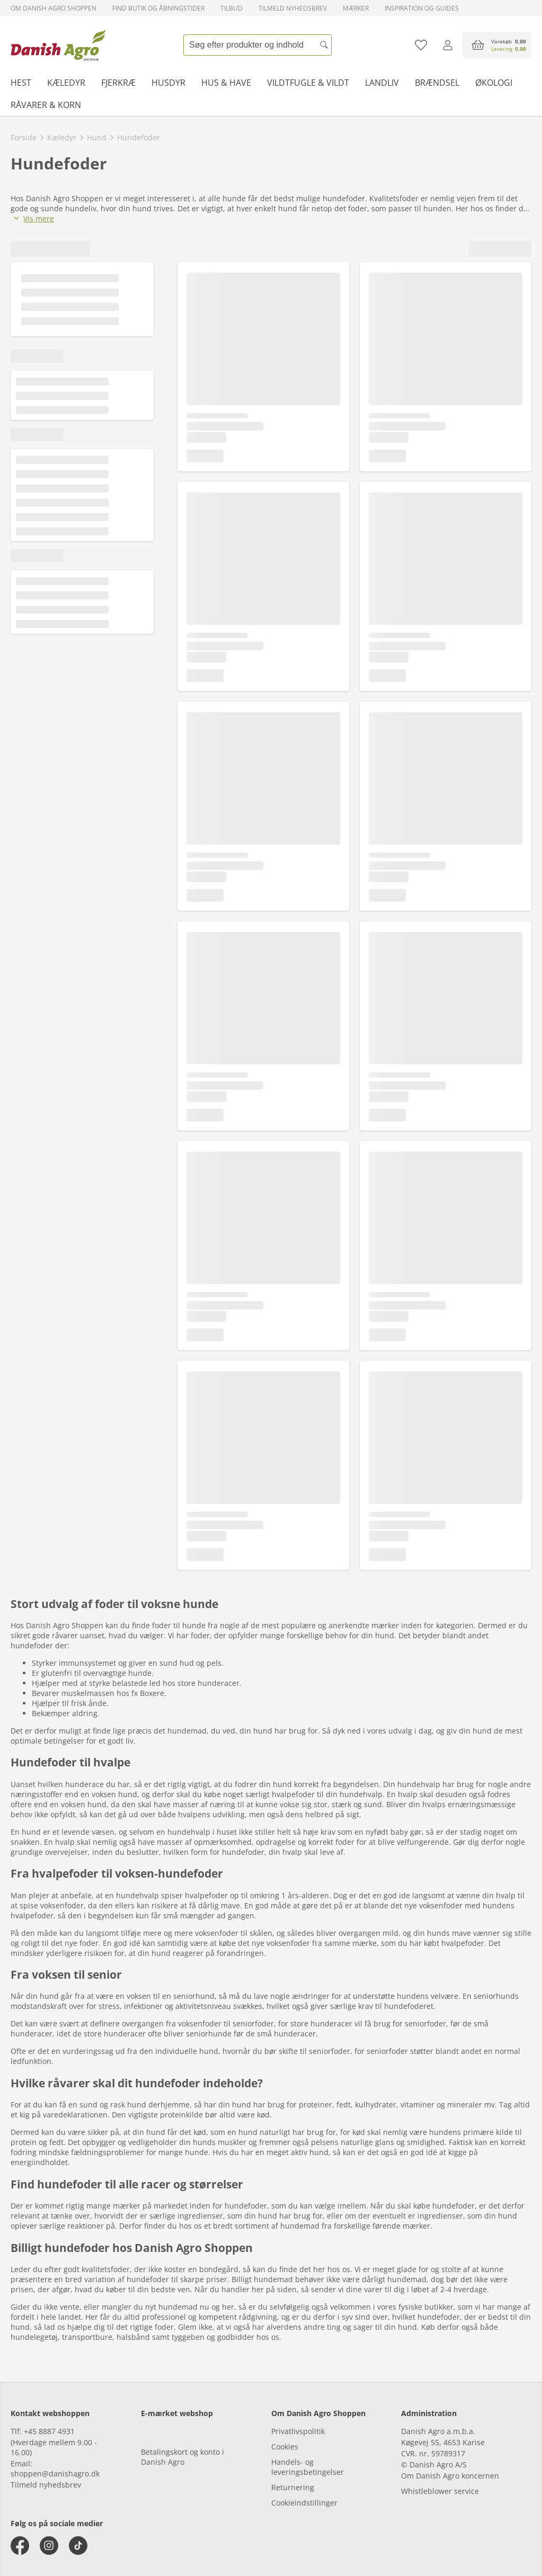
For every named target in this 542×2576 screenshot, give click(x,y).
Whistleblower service (440, 2491)
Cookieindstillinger (304, 2503)
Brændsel (437, 82)
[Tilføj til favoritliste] (421, 45)
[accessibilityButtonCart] (496, 45)
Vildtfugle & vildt (308, 82)
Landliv (382, 82)
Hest (21, 82)
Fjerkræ (118, 82)
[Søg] (324, 45)
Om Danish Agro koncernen (450, 2476)
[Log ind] (447, 45)
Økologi (493, 82)
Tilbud (231, 8)
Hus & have (226, 82)
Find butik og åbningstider (158, 8)
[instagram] (49, 2545)
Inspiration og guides (422, 8)
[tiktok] (78, 2545)
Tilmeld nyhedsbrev (293, 8)
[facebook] (20, 2545)
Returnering (292, 2487)
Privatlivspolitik (298, 2431)
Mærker (356, 8)
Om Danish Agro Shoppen (53, 8)
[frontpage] (58, 45)
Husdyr (168, 82)
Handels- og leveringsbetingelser (307, 2467)
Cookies (284, 2447)
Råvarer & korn (46, 105)
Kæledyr (66, 82)
